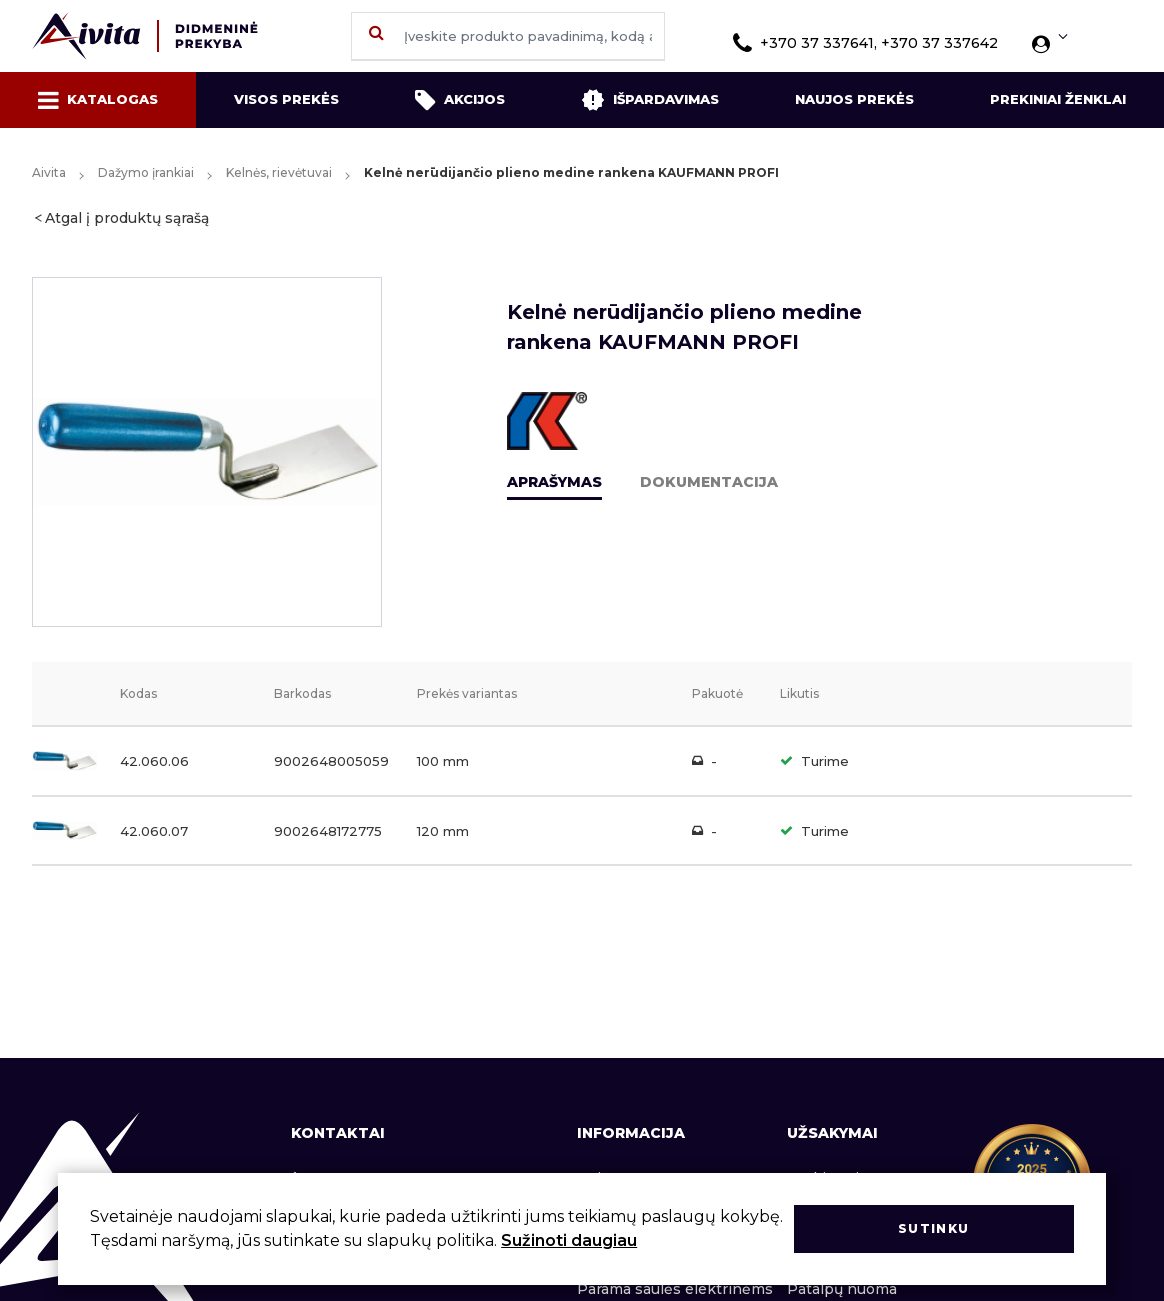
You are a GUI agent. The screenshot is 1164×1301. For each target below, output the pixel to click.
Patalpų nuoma (842, 1289)
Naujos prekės (854, 99)
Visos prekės (286, 99)
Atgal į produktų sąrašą (127, 218)
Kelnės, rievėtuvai (279, 172)
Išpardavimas (650, 100)
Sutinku (933, 1228)
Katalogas (98, 100)
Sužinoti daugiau (569, 1240)
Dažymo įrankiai (146, 172)
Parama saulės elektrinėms (675, 1289)
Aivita (49, 172)
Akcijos (460, 100)
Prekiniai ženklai (1058, 99)
